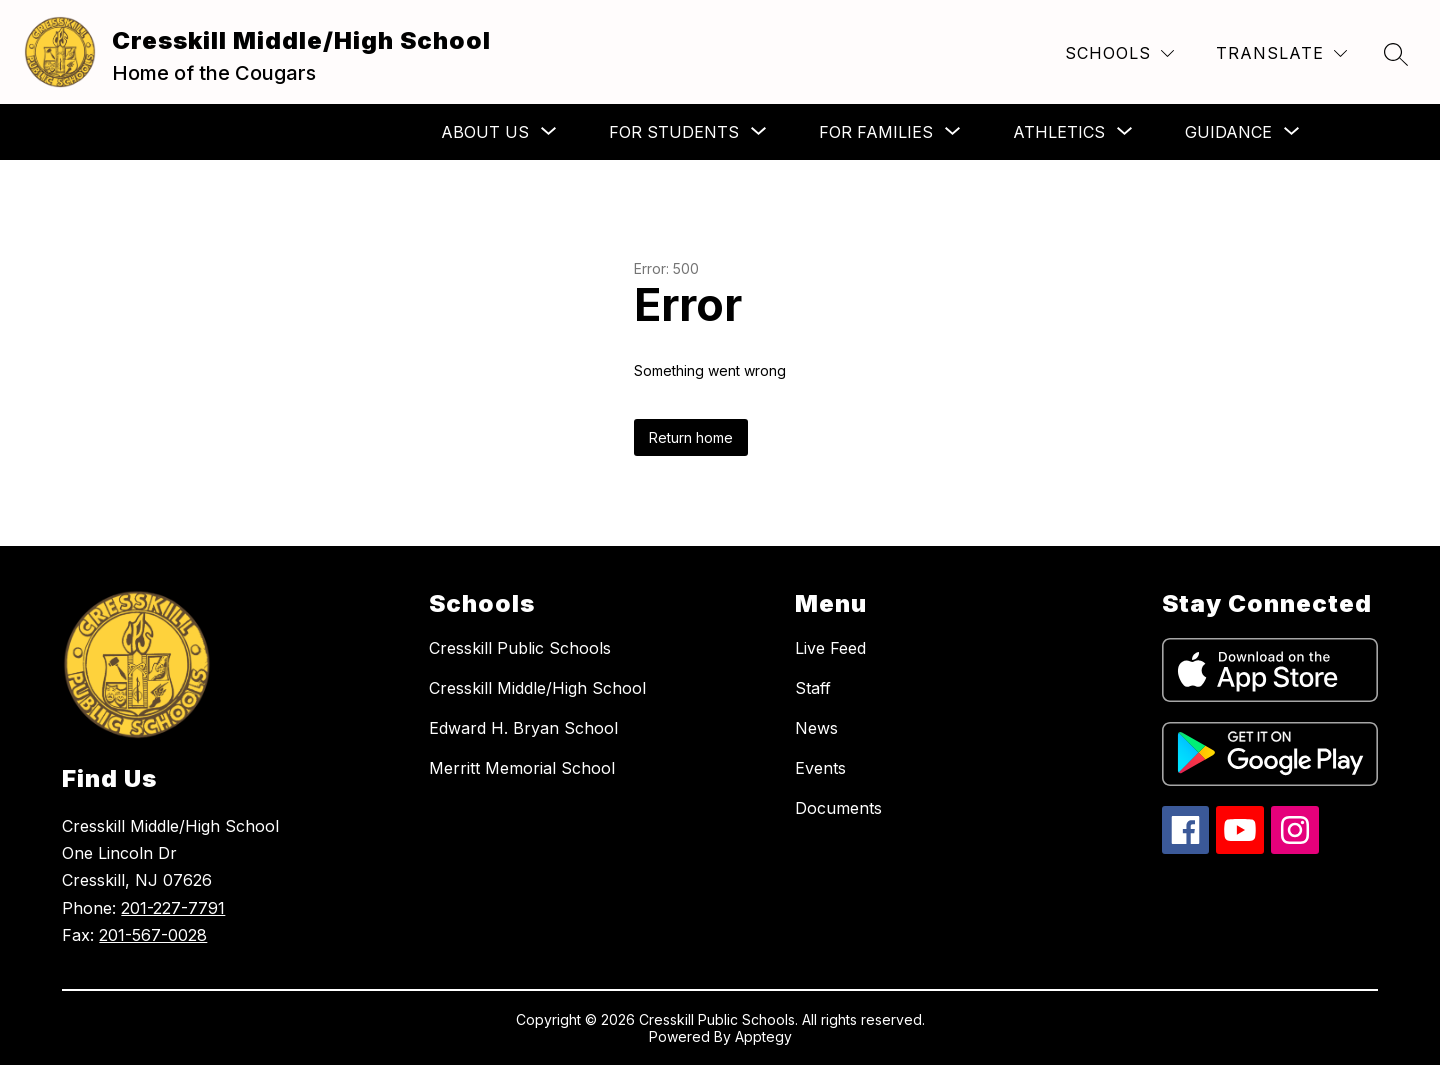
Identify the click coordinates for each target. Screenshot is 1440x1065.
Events (820, 768)
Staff (813, 688)
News (816, 728)
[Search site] (1396, 54)
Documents (838, 808)
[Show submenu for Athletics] (1059, 132)
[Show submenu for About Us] (485, 132)
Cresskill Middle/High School (537, 688)
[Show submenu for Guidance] (1228, 132)
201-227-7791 (173, 908)
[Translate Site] (1281, 53)
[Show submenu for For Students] (674, 132)
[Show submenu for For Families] (876, 132)
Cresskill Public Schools (520, 648)
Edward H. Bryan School (523, 728)
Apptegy (763, 1036)
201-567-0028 (153, 935)
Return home (691, 437)
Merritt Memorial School (522, 768)
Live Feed (830, 648)
